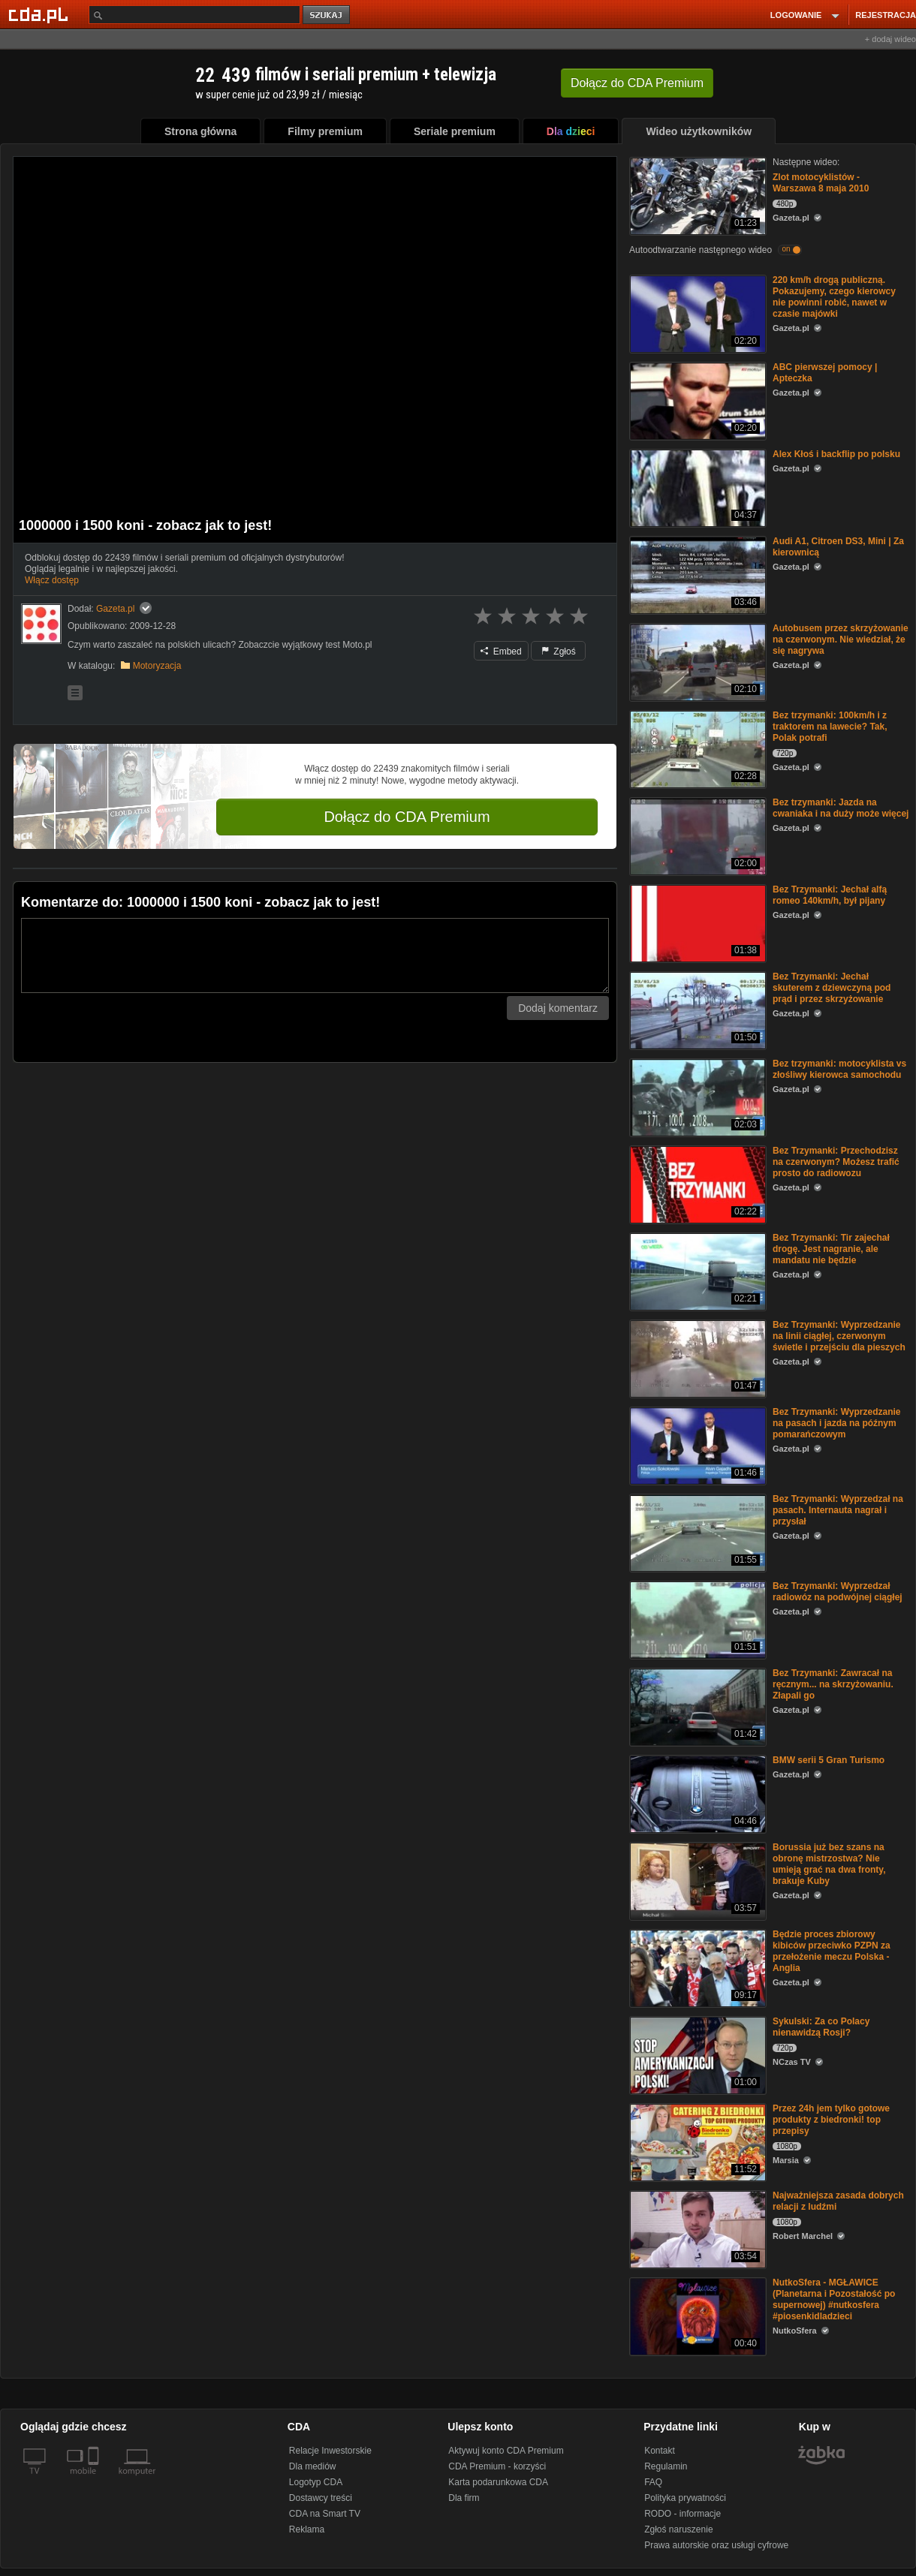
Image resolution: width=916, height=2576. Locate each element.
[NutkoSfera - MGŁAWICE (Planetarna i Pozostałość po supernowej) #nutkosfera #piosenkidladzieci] (696, 2315)
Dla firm (463, 2498)
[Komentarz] (315, 955)
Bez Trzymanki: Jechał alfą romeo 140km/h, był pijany (830, 895)
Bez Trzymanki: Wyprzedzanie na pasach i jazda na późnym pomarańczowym (837, 1423)
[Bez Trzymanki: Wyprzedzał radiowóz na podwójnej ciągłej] (696, 1619)
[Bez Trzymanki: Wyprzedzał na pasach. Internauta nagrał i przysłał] (696, 1531)
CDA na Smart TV (324, 2513)
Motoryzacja (157, 666)
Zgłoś (558, 651)
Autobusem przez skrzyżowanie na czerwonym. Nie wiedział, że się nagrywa (840, 639)
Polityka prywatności (685, 2498)
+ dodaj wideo (890, 39)
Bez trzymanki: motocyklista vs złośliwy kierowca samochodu (839, 1069)
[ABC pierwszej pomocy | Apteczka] (696, 400)
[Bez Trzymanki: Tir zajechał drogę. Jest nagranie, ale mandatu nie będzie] (696, 1270)
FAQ (653, 2482)
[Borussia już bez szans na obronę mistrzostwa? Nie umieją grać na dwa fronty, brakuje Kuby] (696, 1880)
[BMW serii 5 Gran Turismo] (696, 1793)
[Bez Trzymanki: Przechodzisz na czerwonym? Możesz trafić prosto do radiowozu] (696, 1183)
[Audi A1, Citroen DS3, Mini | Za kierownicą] (696, 574)
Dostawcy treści (320, 2498)
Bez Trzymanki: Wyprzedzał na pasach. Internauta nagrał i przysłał (838, 1510)
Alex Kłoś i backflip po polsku (836, 454)
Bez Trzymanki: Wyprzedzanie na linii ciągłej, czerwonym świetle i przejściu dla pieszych (839, 1336)
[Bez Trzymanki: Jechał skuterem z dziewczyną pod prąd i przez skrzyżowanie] (696, 1009)
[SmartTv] (95, 2480)
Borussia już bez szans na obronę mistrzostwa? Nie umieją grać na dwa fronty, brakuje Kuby (829, 1864)
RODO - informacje (682, 2513)
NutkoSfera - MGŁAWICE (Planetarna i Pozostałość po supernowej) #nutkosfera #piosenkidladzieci (834, 2299)
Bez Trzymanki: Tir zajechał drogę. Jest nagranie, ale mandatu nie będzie (831, 1248)
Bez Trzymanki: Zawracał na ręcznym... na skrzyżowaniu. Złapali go (833, 1684)
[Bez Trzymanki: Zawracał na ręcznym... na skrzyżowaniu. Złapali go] (696, 1706)
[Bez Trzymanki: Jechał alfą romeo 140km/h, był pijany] (696, 922)
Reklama (306, 2529)
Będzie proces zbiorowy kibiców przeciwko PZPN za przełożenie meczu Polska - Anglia (831, 1951)
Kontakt (659, 2450)
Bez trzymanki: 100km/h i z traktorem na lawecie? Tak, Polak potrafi (830, 726)
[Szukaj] (194, 14)
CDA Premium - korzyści (497, 2466)
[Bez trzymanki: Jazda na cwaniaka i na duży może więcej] (696, 835)
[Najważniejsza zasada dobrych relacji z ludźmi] (696, 2228)
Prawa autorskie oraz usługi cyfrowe (716, 2545)
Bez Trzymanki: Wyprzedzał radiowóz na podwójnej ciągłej (837, 1591)
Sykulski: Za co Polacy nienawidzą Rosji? (821, 2027)
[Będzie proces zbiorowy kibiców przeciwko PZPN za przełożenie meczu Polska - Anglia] (696, 1967)
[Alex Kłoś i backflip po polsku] (696, 487)
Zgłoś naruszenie (678, 2529)
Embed (501, 651)
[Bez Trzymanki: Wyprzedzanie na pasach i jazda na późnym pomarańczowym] (696, 1444)
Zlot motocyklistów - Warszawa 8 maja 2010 (821, 183)
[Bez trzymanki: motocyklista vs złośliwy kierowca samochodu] (696, 1096)
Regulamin (665, 2466)
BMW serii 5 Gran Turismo (828, 1760)
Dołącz (637, 83)
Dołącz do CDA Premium (407, 816)
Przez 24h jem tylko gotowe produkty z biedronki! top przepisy (831, 2119)
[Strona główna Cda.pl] (40, 14)
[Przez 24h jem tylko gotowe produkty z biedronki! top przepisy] (696, 2141)
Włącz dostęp (52, 580)
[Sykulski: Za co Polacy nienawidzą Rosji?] (696, 2054)
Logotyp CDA (315, 2482)
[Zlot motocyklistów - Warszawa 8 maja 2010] (696, 195)
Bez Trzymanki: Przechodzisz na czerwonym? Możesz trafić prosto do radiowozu (836, 1161)
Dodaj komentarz (558, 1008)
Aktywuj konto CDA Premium (505, 2450)
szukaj (327, 15)
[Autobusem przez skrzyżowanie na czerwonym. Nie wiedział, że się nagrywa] (696, 661)
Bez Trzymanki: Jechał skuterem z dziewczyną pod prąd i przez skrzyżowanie (831, 987)
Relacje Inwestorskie (330, 2450)
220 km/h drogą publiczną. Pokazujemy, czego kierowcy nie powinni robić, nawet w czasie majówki (834, 297)
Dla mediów (312, 2466)
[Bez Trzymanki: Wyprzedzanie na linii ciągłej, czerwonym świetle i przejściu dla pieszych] (696, 1357)
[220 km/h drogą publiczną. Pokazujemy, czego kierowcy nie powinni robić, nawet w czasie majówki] (696, 313)
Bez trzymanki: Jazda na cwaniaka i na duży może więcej (840, 808)
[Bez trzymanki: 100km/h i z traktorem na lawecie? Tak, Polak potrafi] (696, 748)
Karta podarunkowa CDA (498, 2482)
